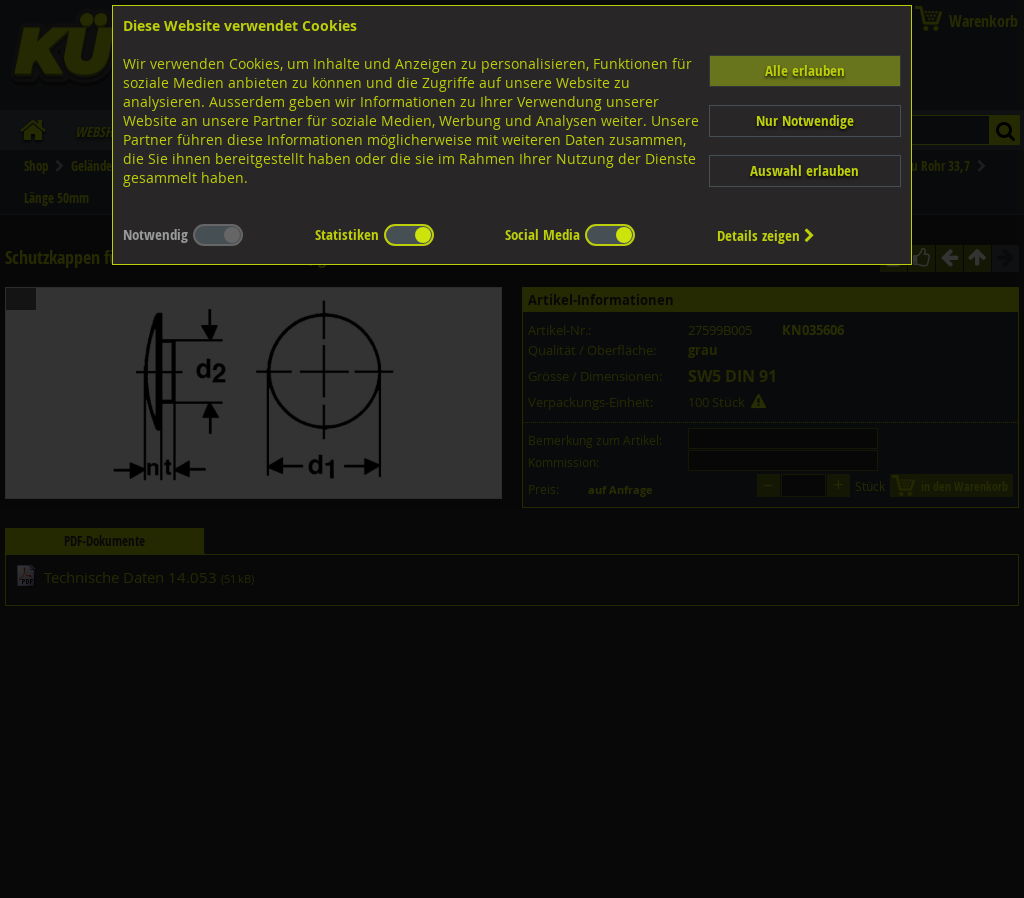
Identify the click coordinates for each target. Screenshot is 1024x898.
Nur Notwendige (805, 120)
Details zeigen (766, 235)
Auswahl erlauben (804, 170)
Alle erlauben (805, 70)
